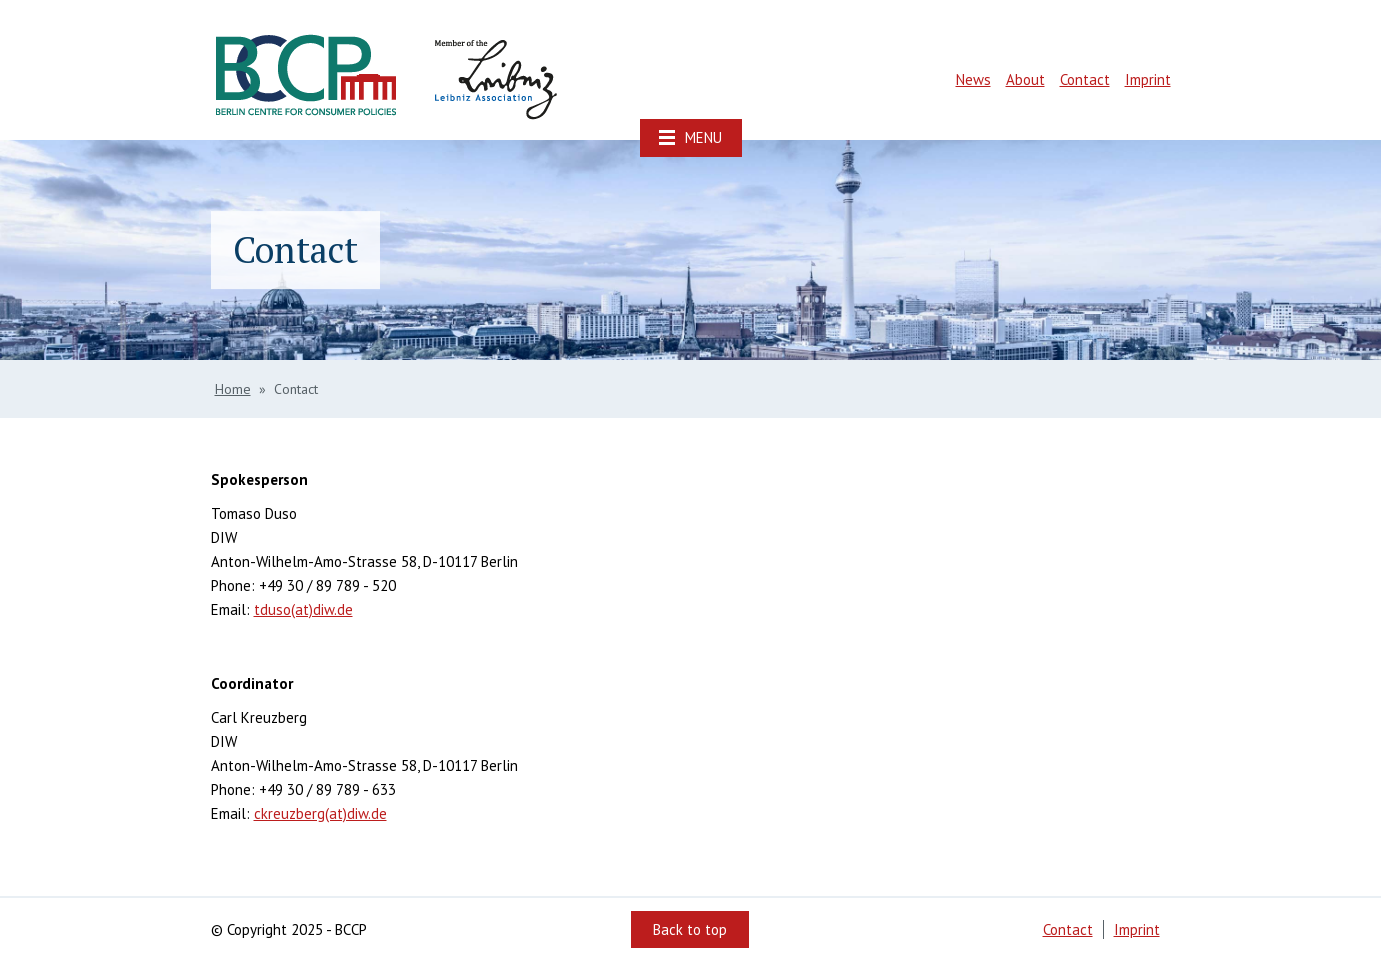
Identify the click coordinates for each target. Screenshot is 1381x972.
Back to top (690, 929)
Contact (1085, 79)
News (973, 79)
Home (233, 389)
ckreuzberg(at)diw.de (320, 813)
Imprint (1148, 79)
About (1025, 79)
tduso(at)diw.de (303, 609)
